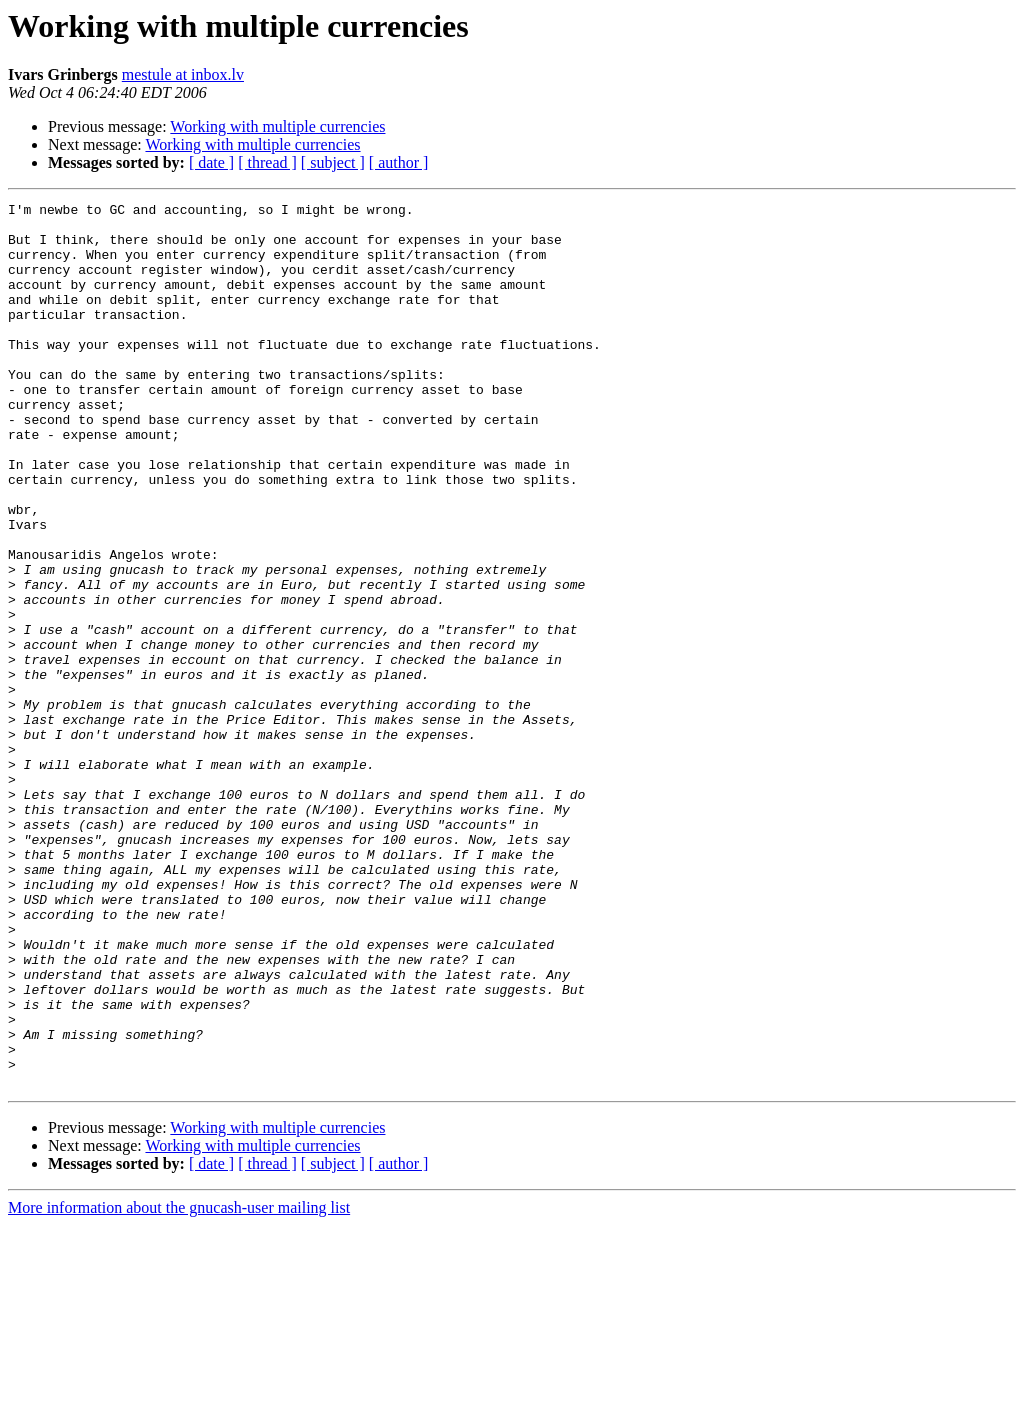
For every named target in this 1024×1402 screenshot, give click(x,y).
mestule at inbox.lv (183, 74)
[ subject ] (333, 162)
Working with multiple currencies (277, 126)
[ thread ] (267, 162)
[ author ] (399, 162)
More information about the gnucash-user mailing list (179, 1384)
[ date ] (211, 162)
